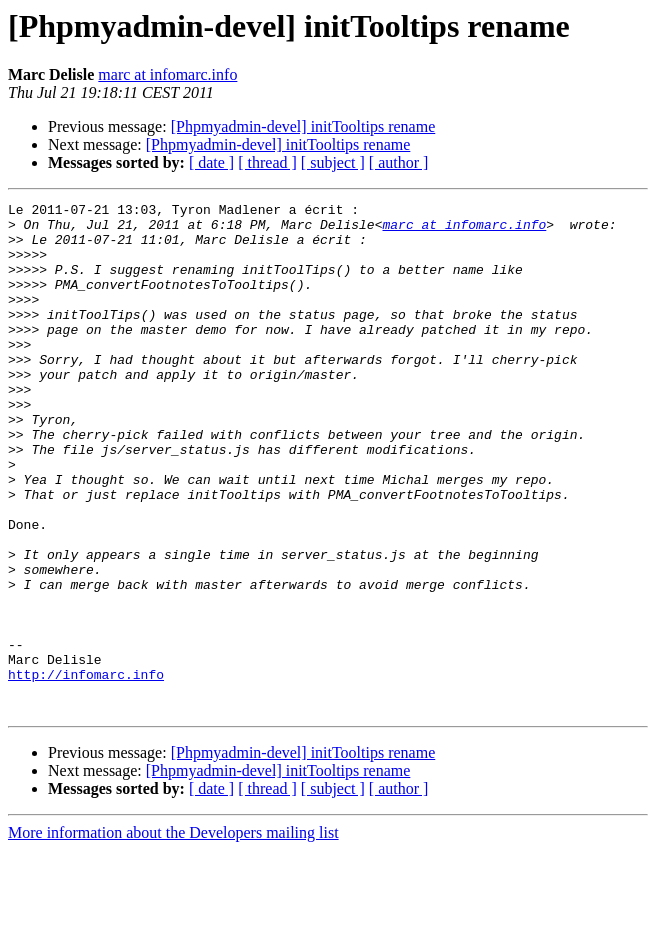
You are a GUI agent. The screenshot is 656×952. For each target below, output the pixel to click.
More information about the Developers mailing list (173, 934)
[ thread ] (267, 162)
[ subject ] (333, 162)
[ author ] (399, 162)
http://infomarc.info (86, 770)
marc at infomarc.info (167, 74)
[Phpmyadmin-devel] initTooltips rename (303, 126)
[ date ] (211, 162)
